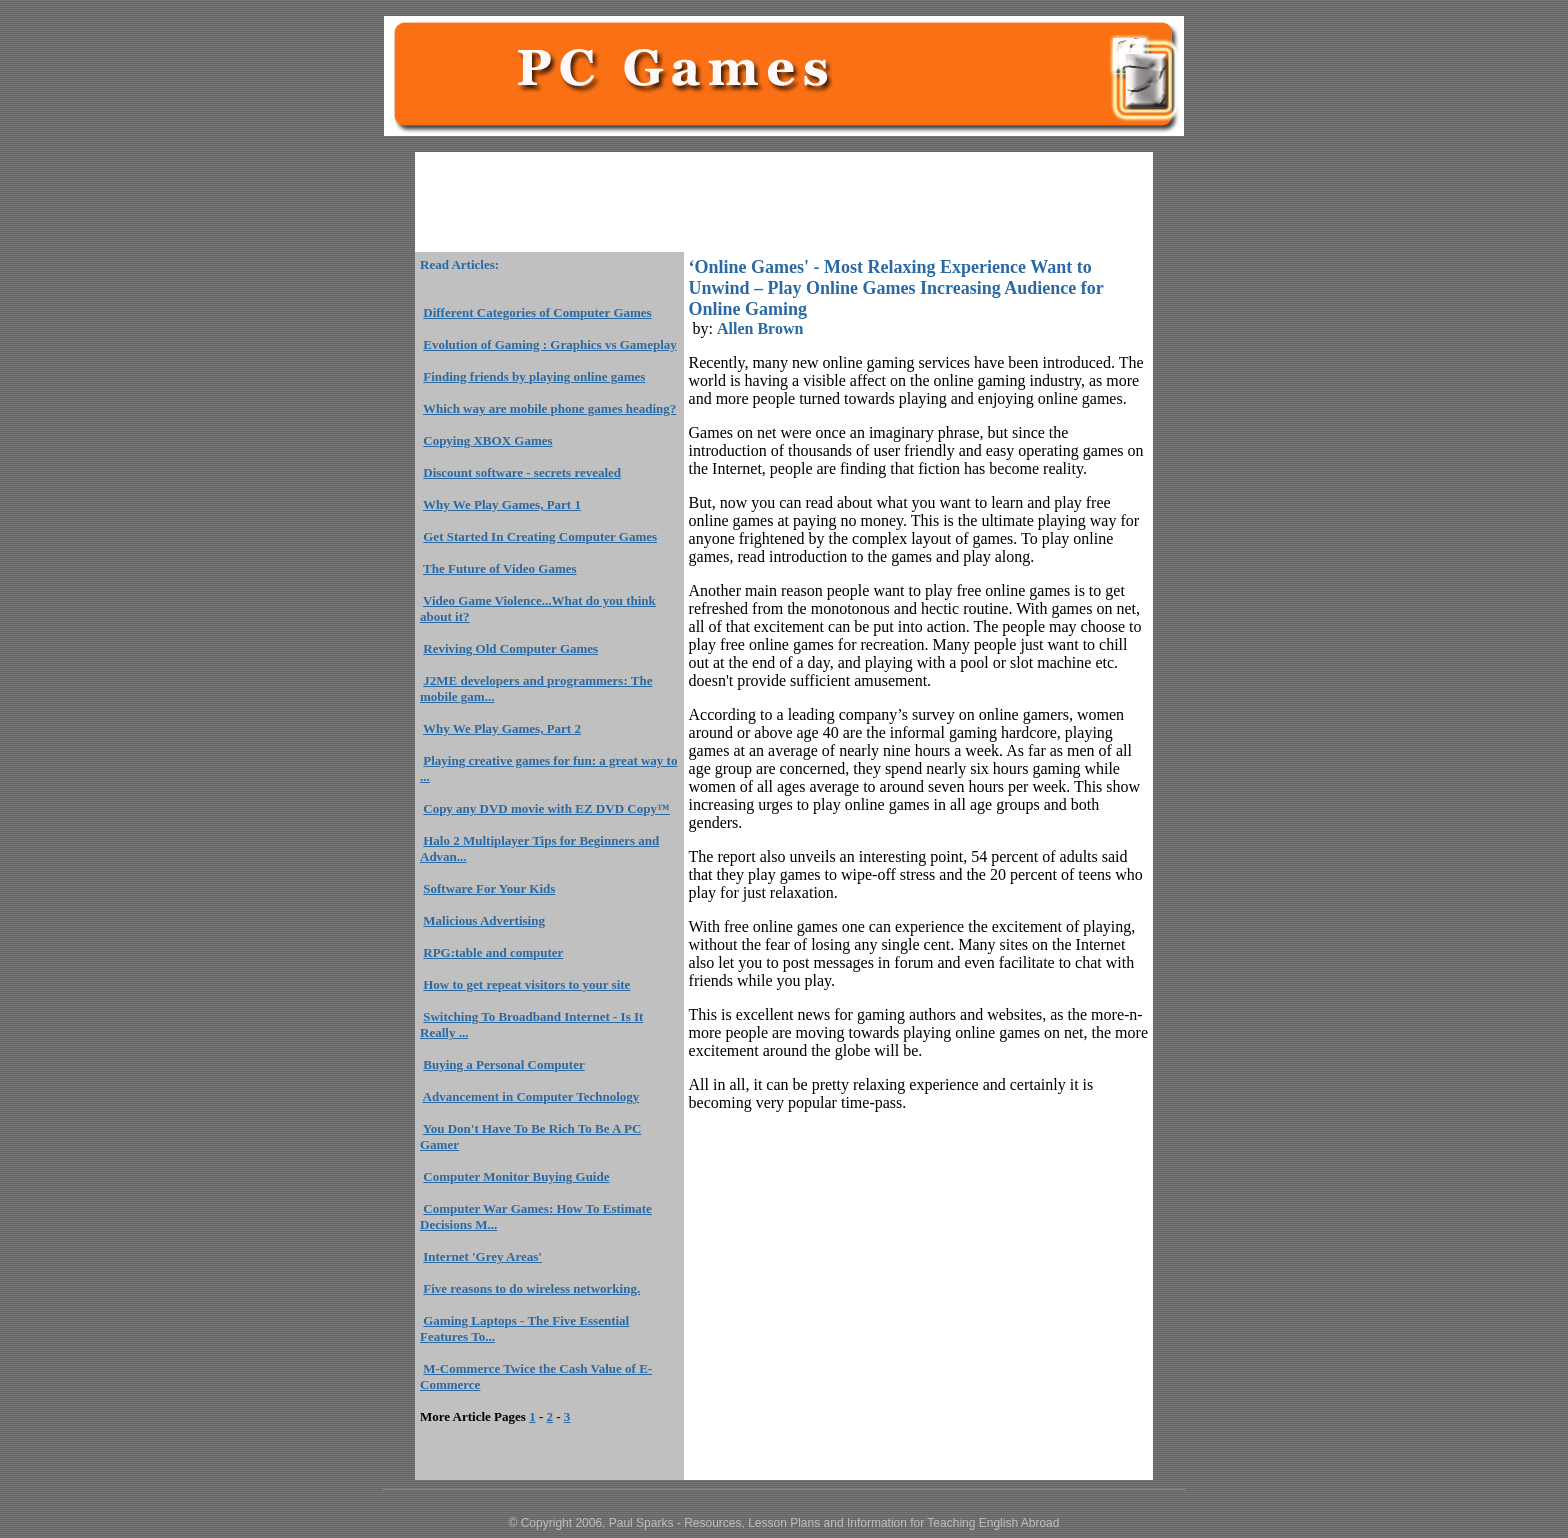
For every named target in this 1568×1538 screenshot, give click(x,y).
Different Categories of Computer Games (537, 312)
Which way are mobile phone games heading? (549, 408)
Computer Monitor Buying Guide (516, 1176)
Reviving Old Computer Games (510, 648)
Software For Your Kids (489, 888)
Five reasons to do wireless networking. (531, 1288)
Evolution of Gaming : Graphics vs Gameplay (550, 344)
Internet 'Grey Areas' (482, 1256)
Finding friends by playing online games (534, 376)
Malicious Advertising (484, 920)
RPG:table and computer (493, 952)
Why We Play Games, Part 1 (502, 504)
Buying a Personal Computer (503, 1064)
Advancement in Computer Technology (531, 1096)
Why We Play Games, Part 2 (502, 728)
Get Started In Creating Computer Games (540, 536)
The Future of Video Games (500, 568)
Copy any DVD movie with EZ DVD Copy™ (546, 808)
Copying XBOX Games (487, 440)
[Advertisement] (784, 202)
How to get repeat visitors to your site (526, 984)
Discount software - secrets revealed (522, 472)
